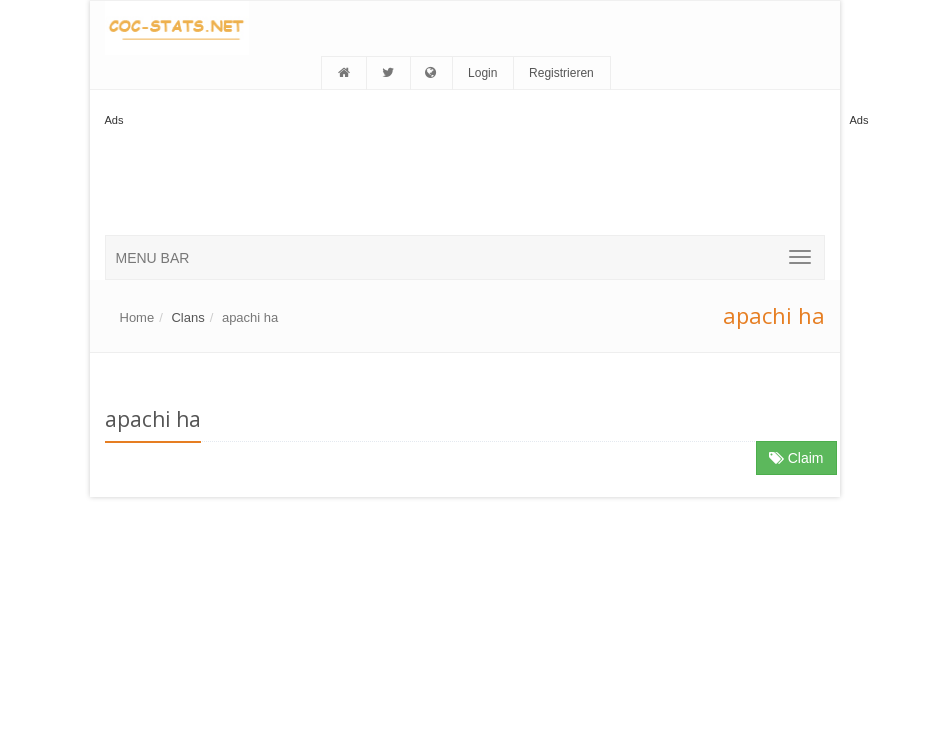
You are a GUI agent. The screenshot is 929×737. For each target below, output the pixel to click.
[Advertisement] (469, 175)
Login (482, 73)
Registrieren (561, 73)
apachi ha (250, 317)
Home (137, 317)
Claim (796, 458)
